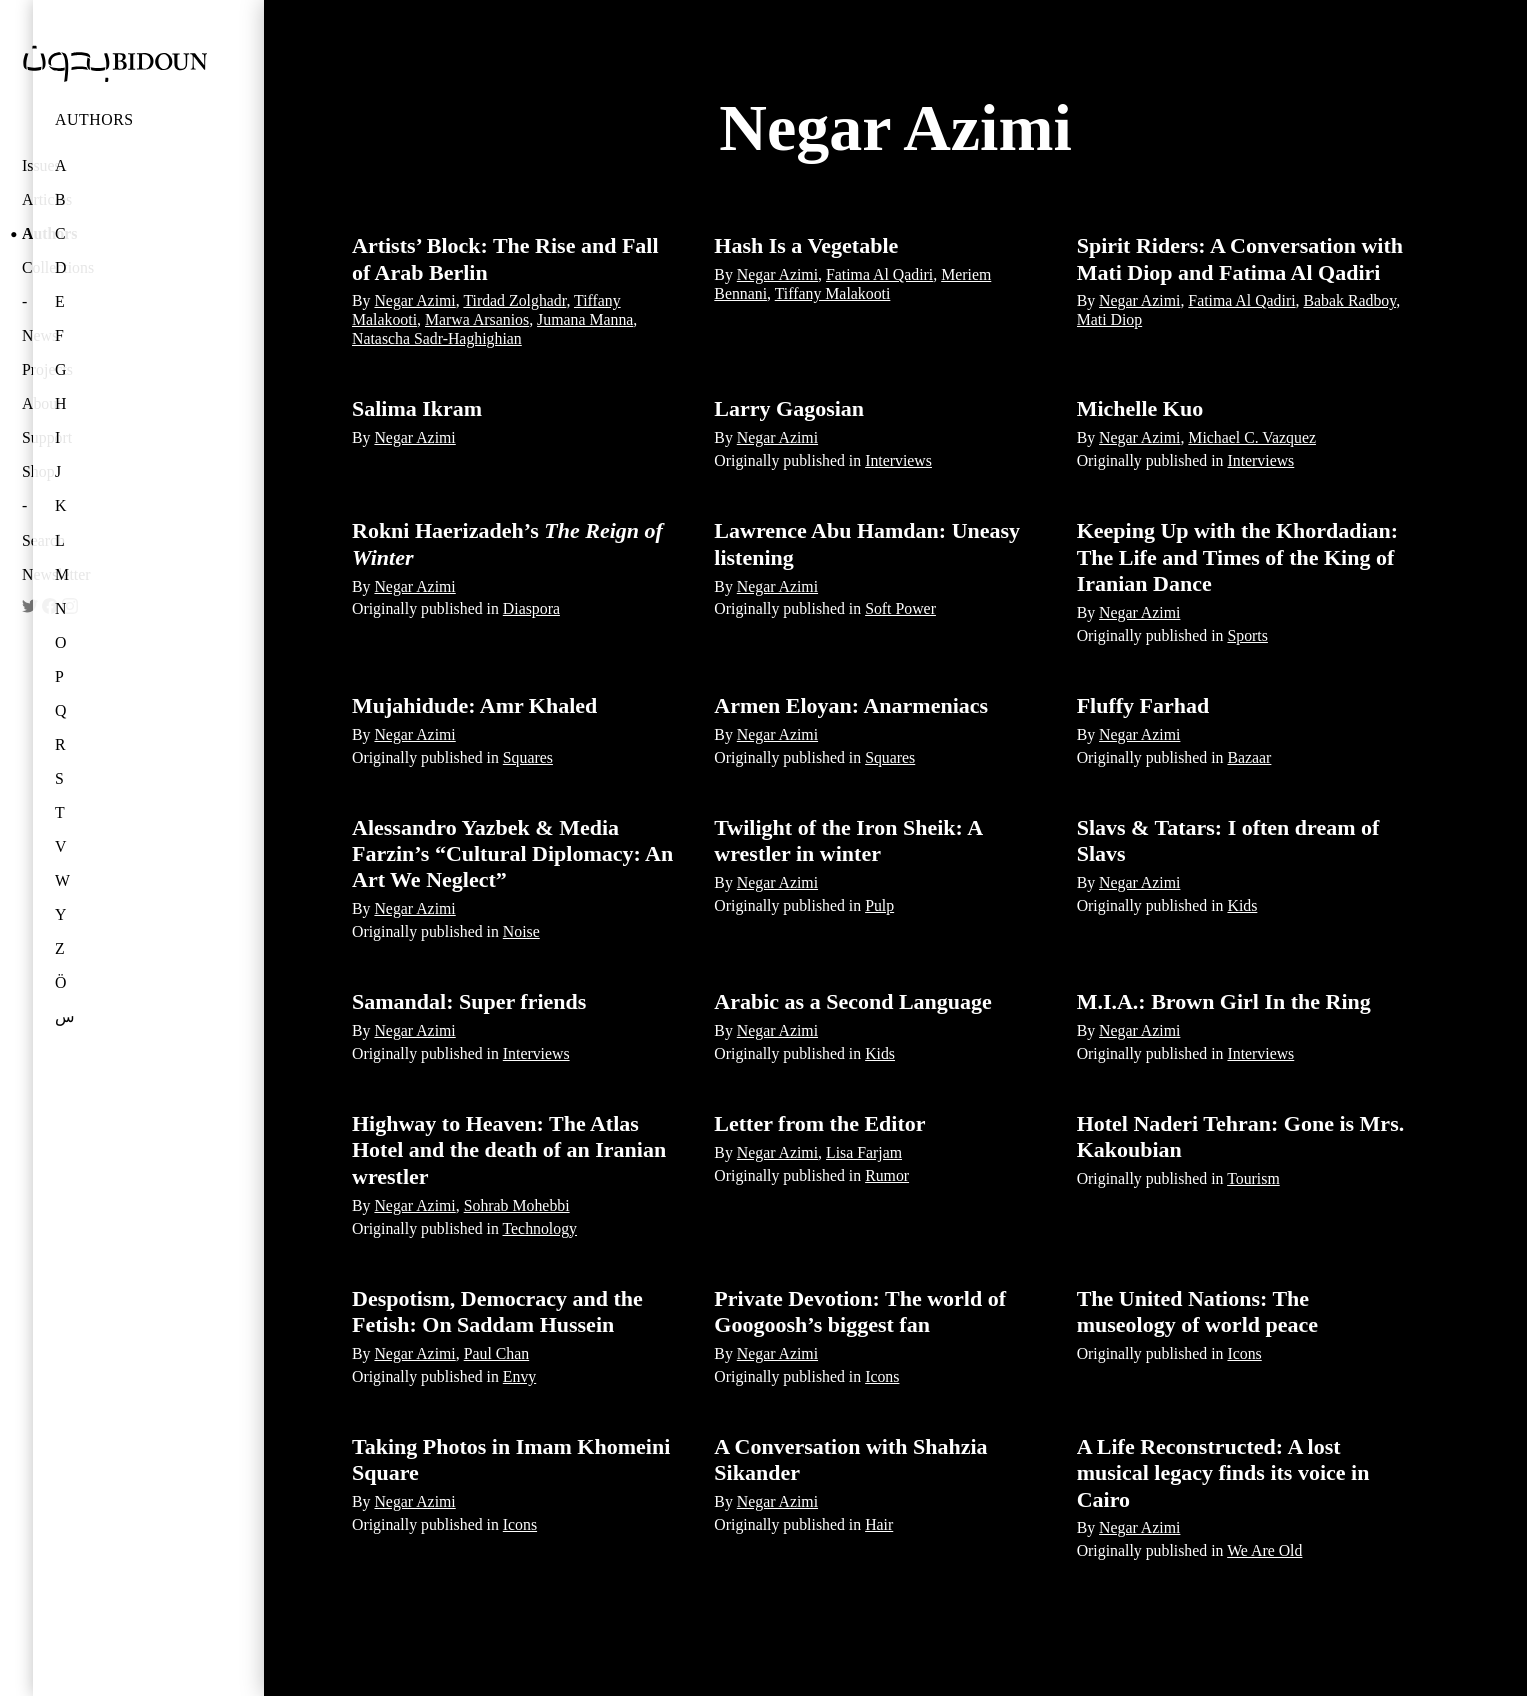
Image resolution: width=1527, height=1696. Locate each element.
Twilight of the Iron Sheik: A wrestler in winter (848, 840)
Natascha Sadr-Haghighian (437, 338)
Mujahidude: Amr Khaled (474, 705)
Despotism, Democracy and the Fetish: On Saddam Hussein (497, 1311)
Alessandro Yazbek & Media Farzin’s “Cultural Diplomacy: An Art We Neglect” (512, 854)
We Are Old (1264, 1550)
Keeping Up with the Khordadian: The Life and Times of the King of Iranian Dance (1238, 557)
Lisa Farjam (864, 1152)
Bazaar (1249, 757)
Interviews (898, 460)
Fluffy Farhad (1143, 705)
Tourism (1253, 1178)
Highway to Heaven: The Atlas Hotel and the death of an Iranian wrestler (509, 1150)
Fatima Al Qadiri (879, 274)
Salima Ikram (417, 408)
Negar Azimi (414, 300)
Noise (521, 931)
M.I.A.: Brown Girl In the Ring (1224, 1001)
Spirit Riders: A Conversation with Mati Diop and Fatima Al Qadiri (1240, 258)
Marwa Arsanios (477, 319)
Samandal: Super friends (469, 1001)
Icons (882, 1376)
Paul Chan (497, 1353)
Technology (540, 1228)
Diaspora (531, 608)
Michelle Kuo (1140, 408)
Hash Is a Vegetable (806, 245)
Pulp (879, 905)
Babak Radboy (1350, 300)
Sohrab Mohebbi (517, 1205)
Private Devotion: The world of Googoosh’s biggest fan (860, 1311)
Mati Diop (1110, 319)
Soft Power (900, 608)
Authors (94, 119)
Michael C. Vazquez (1252, 437)
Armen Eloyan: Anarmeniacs (851, 705)
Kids (1242, 905)
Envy (519, 1376)
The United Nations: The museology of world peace (1197, 1311)
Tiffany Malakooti (833, 293)
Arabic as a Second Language (852, 1001)
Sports (1247, 635)
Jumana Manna (585, 319)
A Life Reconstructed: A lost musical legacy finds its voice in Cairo (1223, 1473)
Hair (879, 1524)
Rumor (887, 1175)
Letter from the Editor (819, 1123)
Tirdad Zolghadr (514, 300)
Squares (528, 757)
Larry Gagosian (789, 408)
